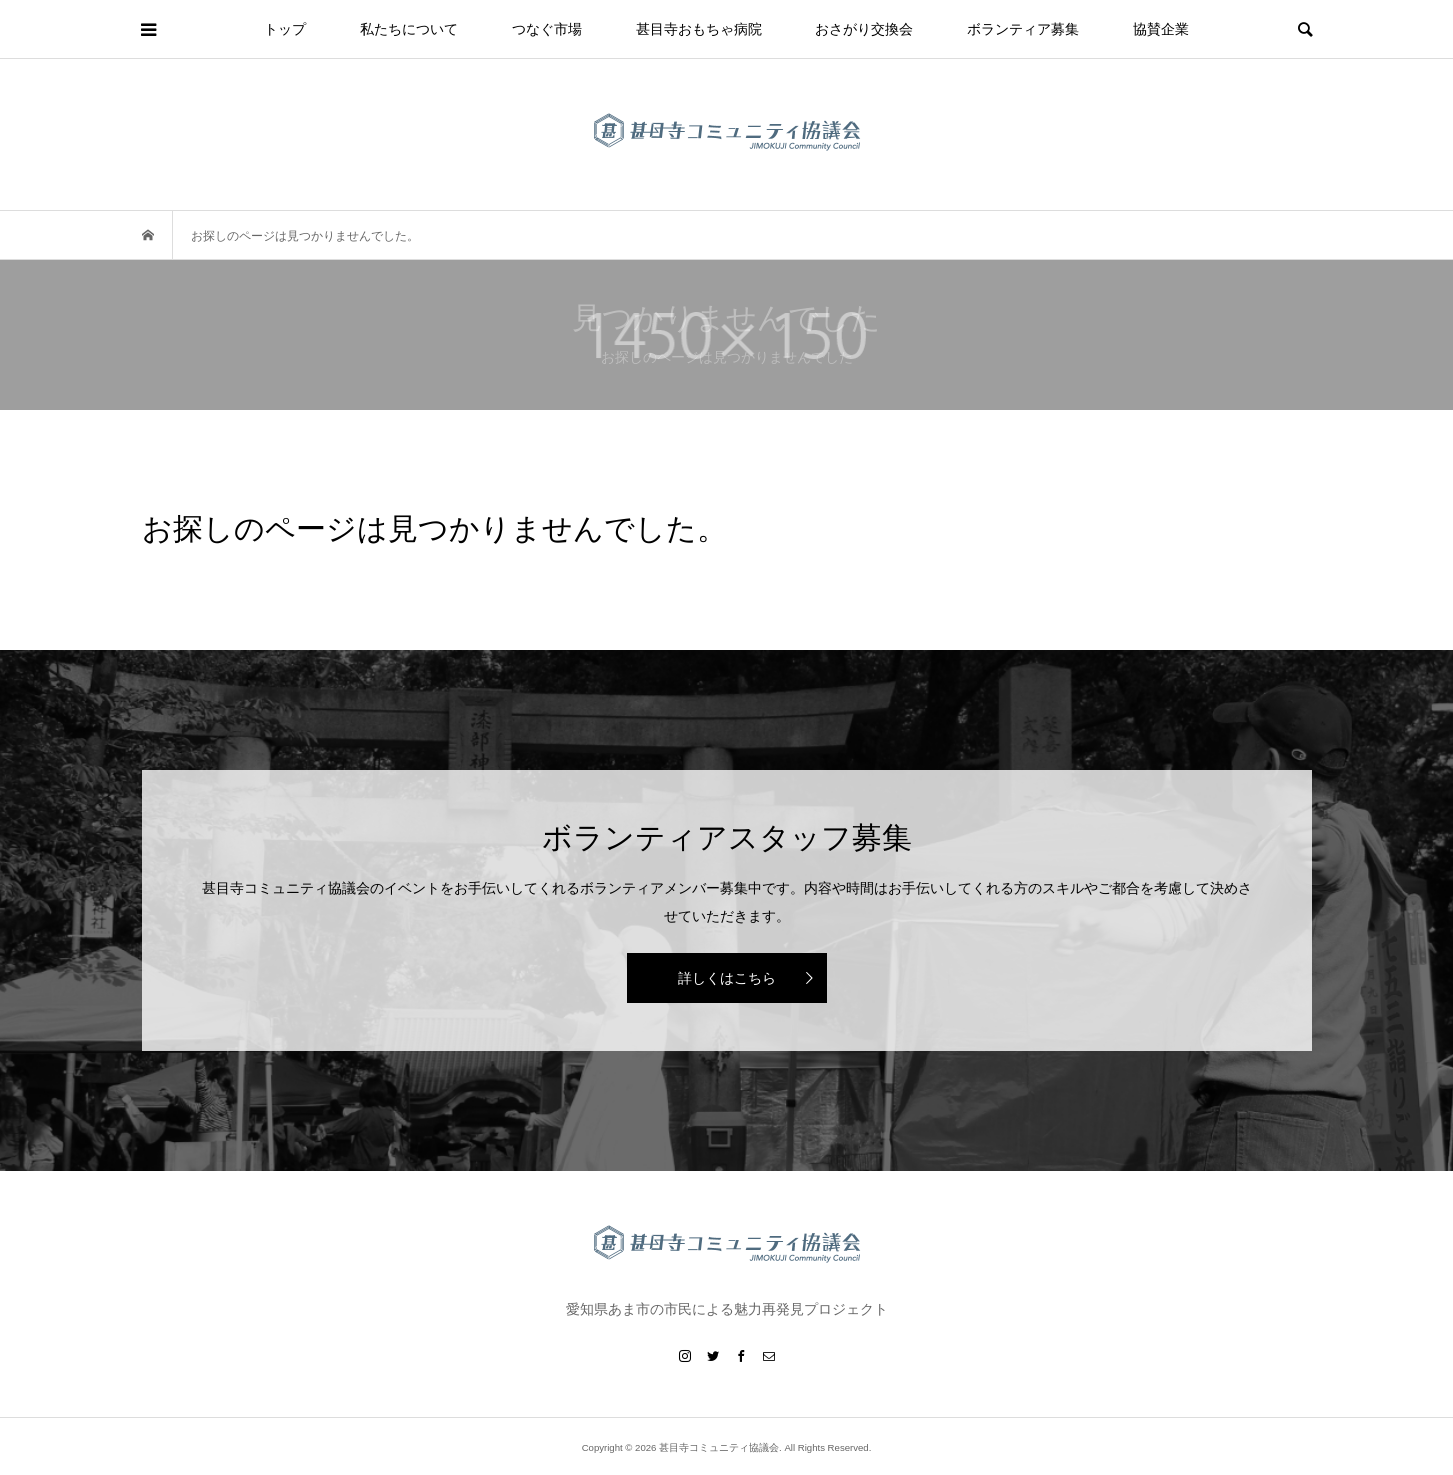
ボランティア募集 (1023, 29)
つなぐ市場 (547, 29)
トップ (285, 29)
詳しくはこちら (727, 978)
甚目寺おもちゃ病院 (699, 29)
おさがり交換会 (864, 29)
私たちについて (409, 29)
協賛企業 (1161, 29)
